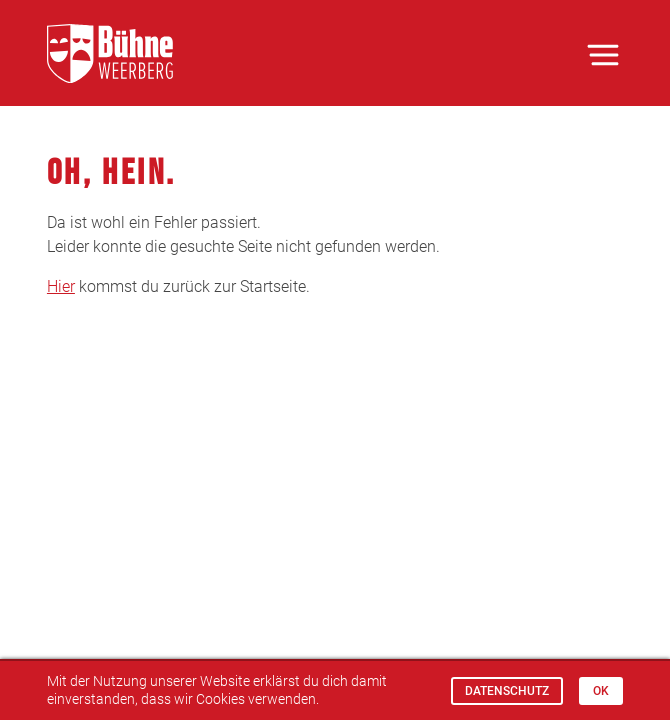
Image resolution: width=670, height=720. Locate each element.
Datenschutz (507, 691)
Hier (61, 286)
